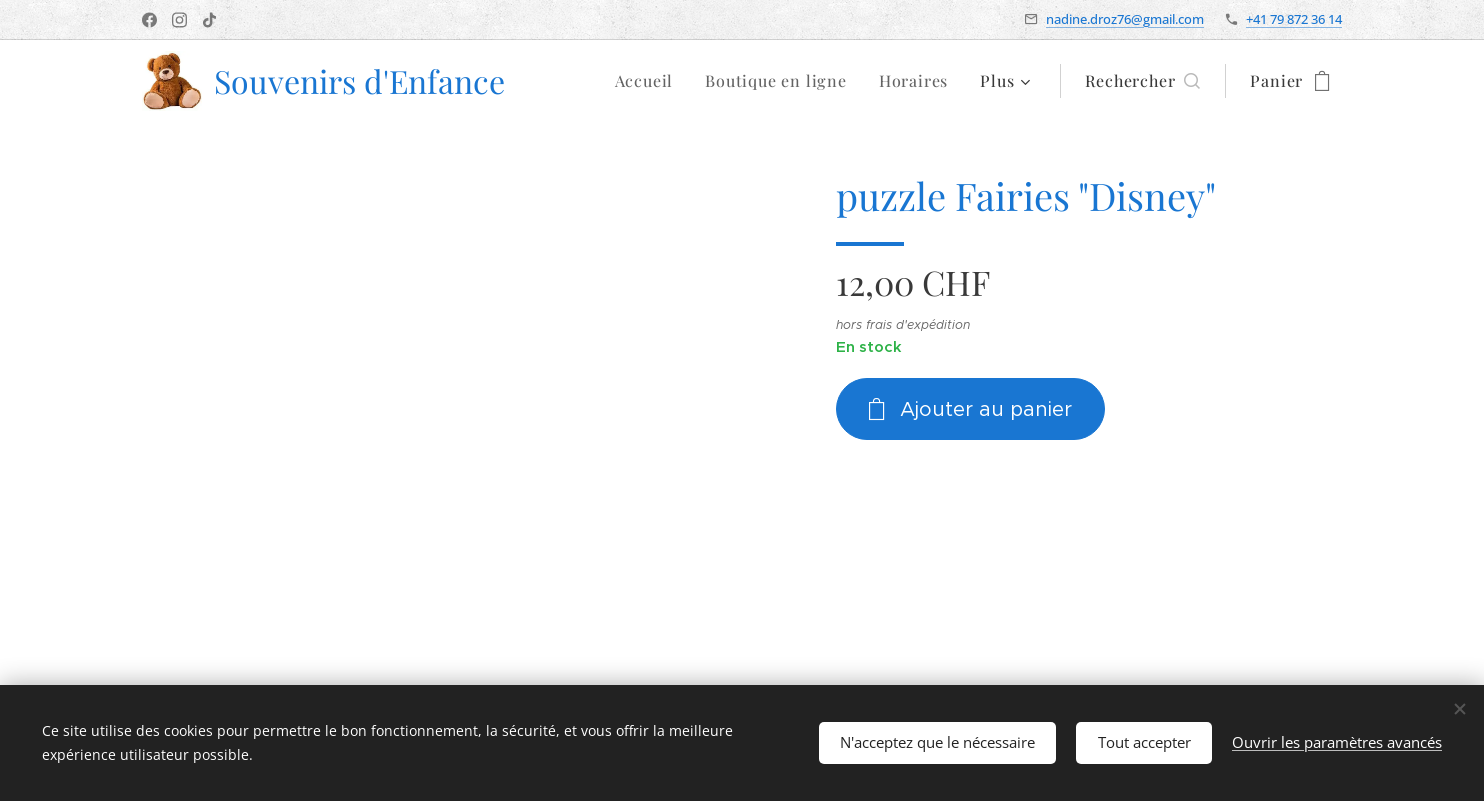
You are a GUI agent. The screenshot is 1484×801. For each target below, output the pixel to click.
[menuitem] (650, 81)
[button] (1142, 81)
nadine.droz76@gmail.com (1125, 19)
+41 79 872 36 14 (1294, 19)
